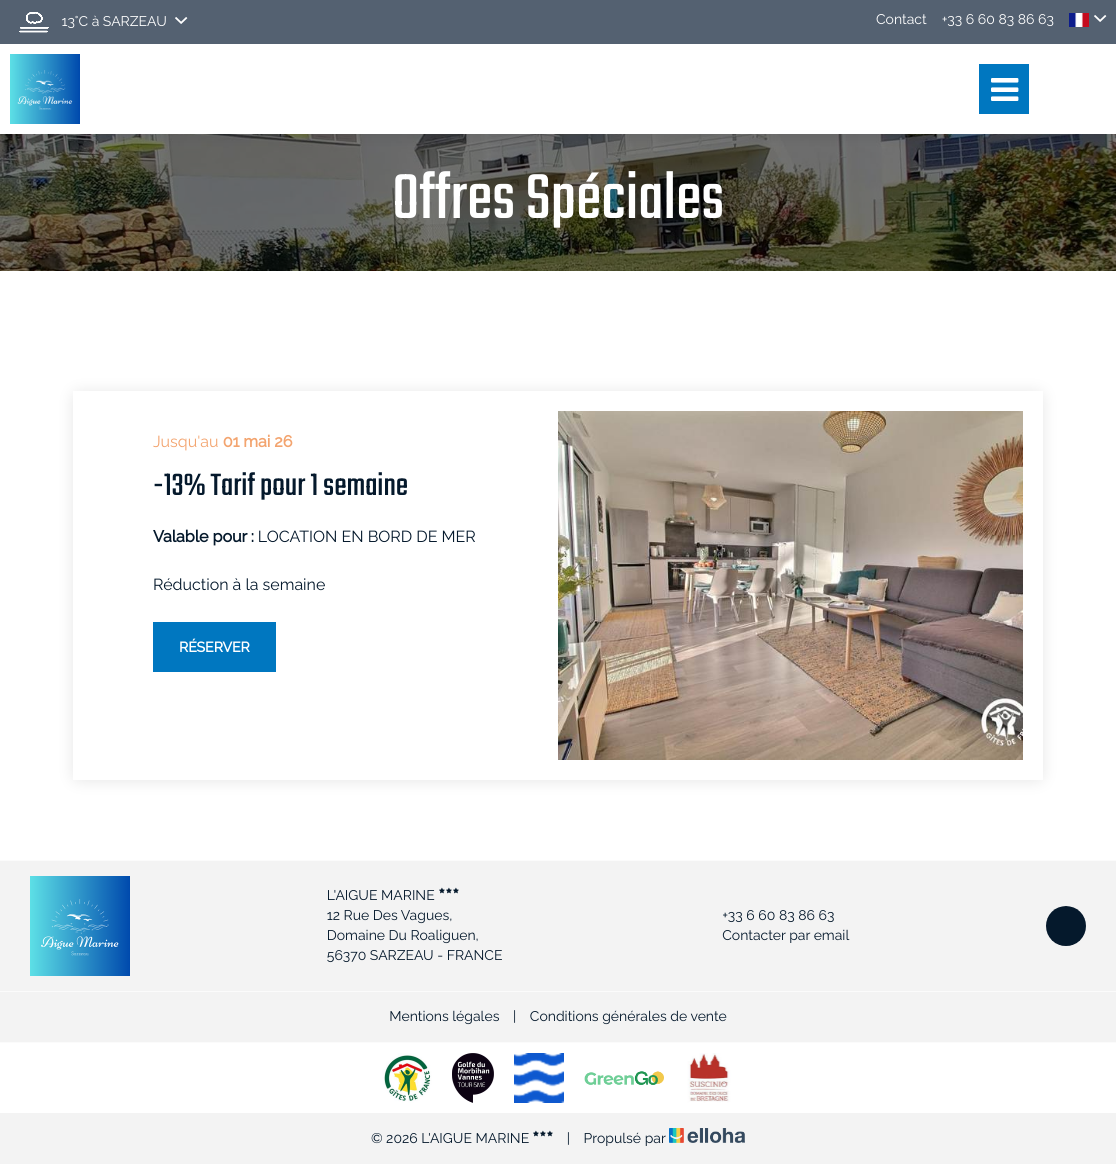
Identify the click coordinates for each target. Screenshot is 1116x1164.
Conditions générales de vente (628, 1017)
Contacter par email (774, 936)
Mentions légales (444, 1017)
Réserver (214, 648)
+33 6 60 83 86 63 (766, 916)
